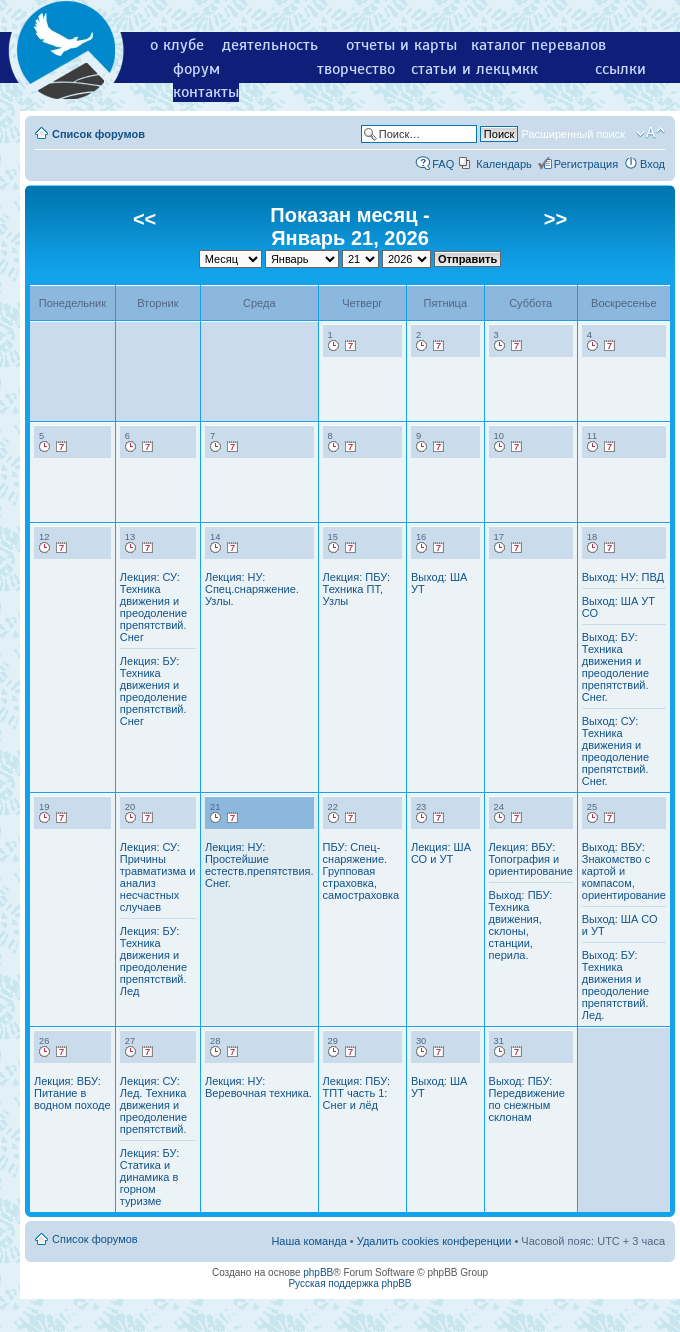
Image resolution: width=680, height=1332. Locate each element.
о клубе (177, 45)
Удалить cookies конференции (434, 1241)
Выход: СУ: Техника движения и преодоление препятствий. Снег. (615, 751)
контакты (206, 92)
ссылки (620, 69)
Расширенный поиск (573, 134)
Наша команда (308, 1241)
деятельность (270, 45)
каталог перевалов (538, 45)
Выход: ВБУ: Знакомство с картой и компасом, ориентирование (624, 871)
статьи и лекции (469, 69)
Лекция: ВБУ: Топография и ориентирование (531, 859)
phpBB (318, 1272)
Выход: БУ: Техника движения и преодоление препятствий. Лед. (615, 985)
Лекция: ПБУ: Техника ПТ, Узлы (356, 589)
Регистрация (586, 164)
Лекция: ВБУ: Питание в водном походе (72, 1093)
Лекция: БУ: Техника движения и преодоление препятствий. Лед (153, 961)
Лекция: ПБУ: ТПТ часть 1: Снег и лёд (356, 1093)
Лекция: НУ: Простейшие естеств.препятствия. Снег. (259, 865)
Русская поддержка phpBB (349, 1283)
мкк (524, 69)
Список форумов (98, 134)
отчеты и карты (401, 45)
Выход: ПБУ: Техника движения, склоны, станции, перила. (521, 925)
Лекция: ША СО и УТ (441, 853)
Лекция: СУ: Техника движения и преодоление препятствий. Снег (153, 607)
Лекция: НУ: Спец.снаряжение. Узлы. (252, 589)
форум (196, 69)
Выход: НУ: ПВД (623, 577)
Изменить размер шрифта (650, 133)
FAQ (443, 164)
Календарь (504, 164)
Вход (652, 164)
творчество (356, 69)
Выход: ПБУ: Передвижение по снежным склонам (527, 1099)
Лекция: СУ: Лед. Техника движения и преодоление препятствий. (153, 1105)
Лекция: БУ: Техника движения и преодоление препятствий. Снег (153, 691)
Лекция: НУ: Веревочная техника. (258, 1087)
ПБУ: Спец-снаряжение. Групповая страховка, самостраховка (361, 871)
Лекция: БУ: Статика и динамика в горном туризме (149, 1177)
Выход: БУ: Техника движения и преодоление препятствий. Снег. (615, 667)
